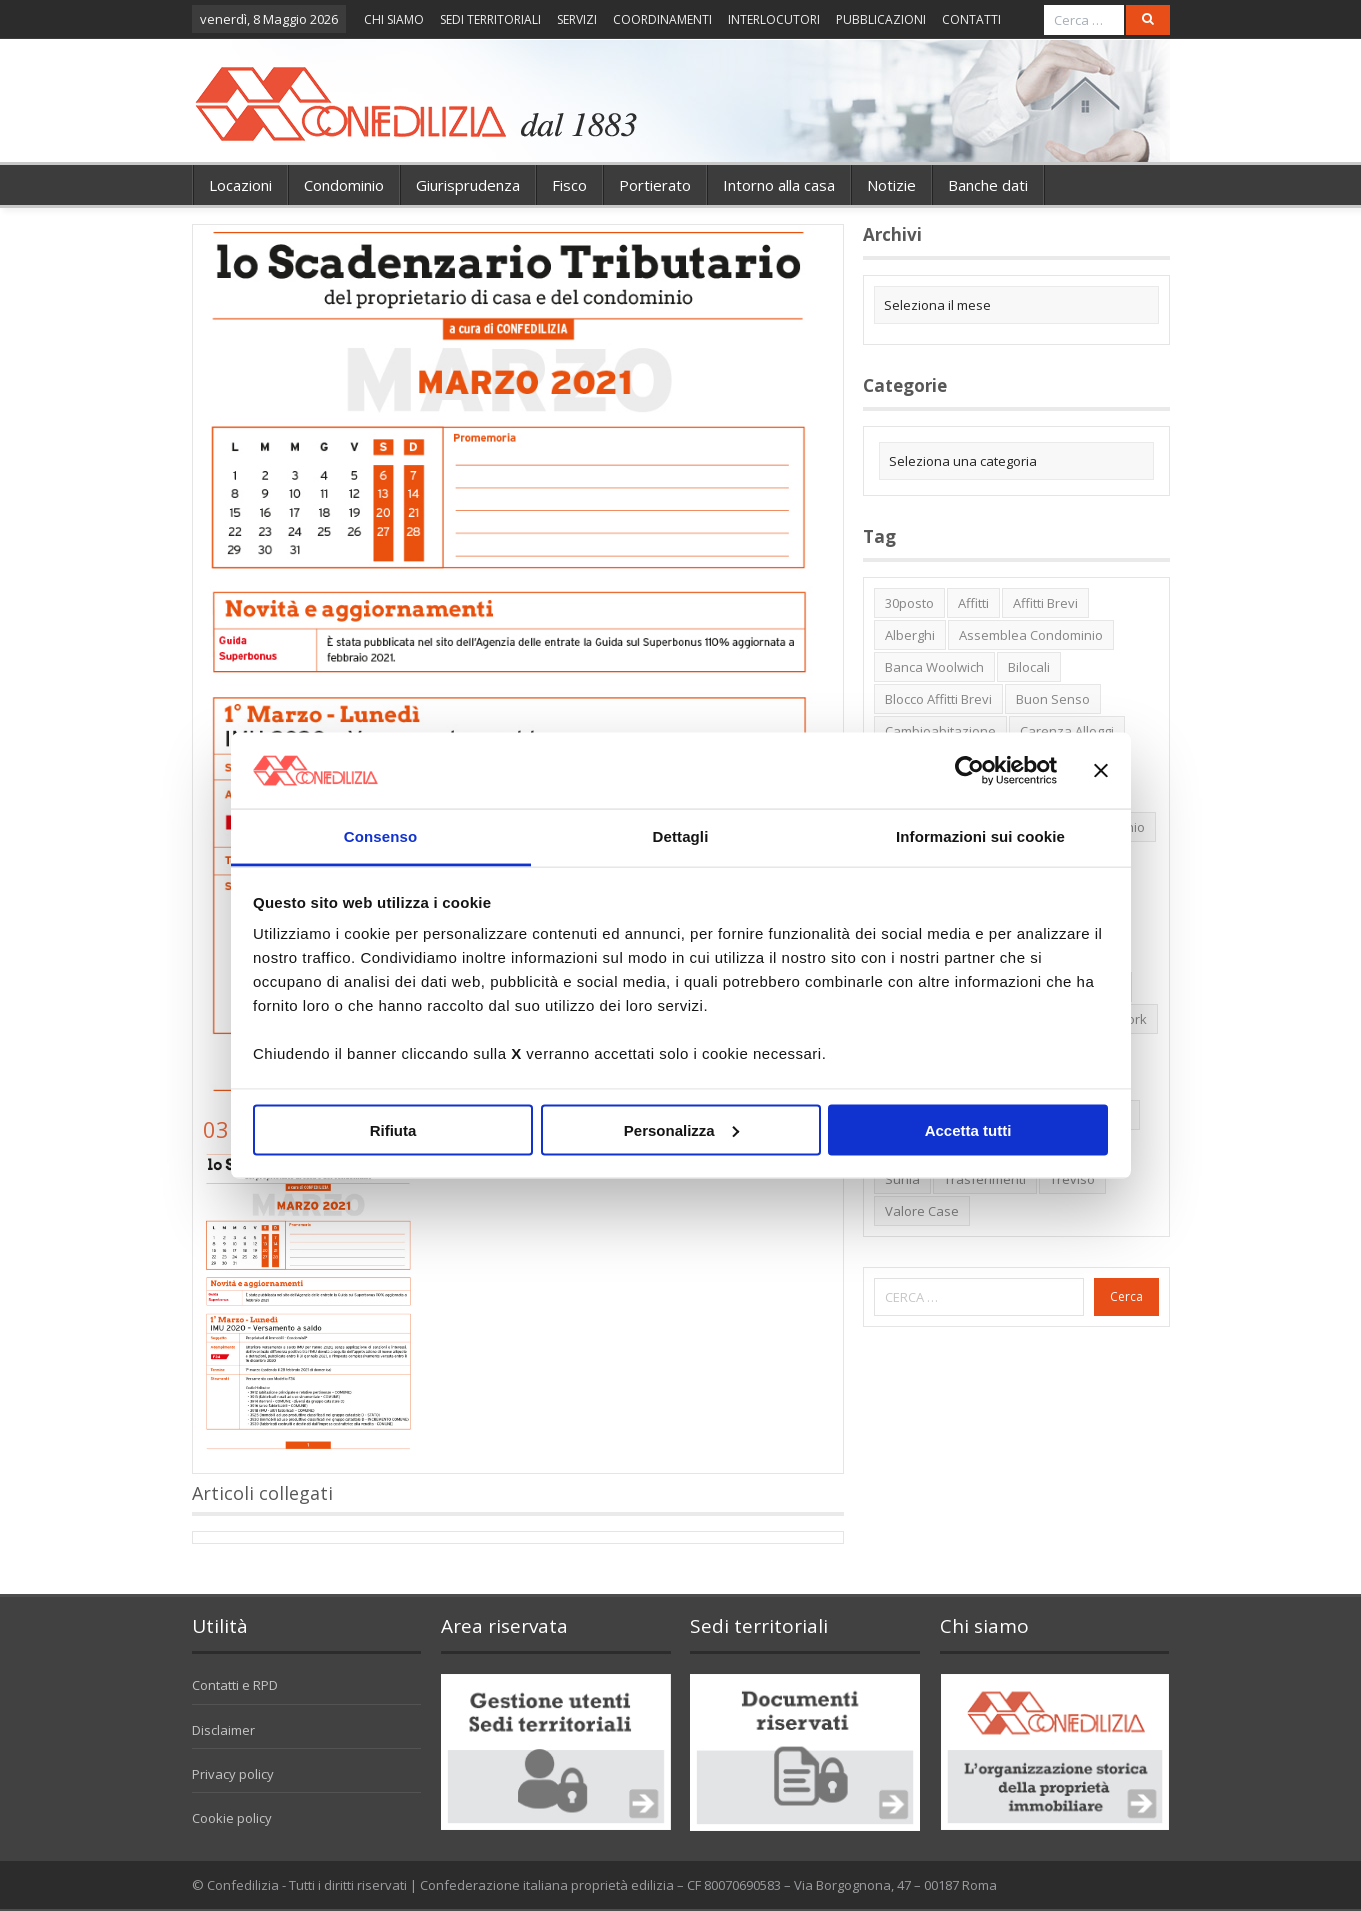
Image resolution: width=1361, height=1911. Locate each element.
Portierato (655, 185)
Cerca (1126, 1296)
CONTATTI (971, 19)
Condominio (344, 185)
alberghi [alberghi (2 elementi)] (910, 635)
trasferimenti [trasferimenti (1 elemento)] (985, 1179)
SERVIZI (577, 19)
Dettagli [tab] (681, 836)
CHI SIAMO (394, 19)
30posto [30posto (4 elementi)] (909, 603)
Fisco (569, 185)
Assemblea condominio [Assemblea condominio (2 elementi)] (1031, 635)
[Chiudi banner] (1101, 770)
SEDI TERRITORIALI (490, 19)
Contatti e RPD (235, 1685)
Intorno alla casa (779, 185)
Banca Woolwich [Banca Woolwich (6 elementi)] (934, 667)
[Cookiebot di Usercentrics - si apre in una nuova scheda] (969, 770)
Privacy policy (233, 1774)
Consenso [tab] (380, 836)
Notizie (891, 185)
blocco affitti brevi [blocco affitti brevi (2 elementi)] (938, 699)
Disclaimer (223, 1730)
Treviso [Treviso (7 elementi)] (1072, 1179)
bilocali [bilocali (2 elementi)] (1029, 667)
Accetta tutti (968, 1129)
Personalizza (681, 1129)
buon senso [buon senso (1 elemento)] (1053, 699)
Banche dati (988, 185)
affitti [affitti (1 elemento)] (973, 603)
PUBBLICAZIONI (881, 19)
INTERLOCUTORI (774, 19)
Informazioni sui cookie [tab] (980, 836)
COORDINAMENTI (662, 19)
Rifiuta (393, 1129)
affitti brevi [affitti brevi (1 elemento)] (1045, 603)
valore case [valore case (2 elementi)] (922, 1211)
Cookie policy (232, 1818)
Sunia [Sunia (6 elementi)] (902, 1179)
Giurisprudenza (468, 185)
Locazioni (240, 185)
